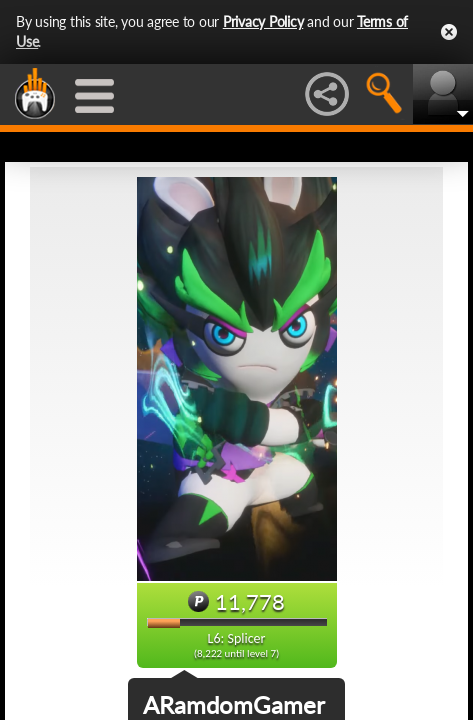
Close (449, 32)
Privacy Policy (263, 21)
